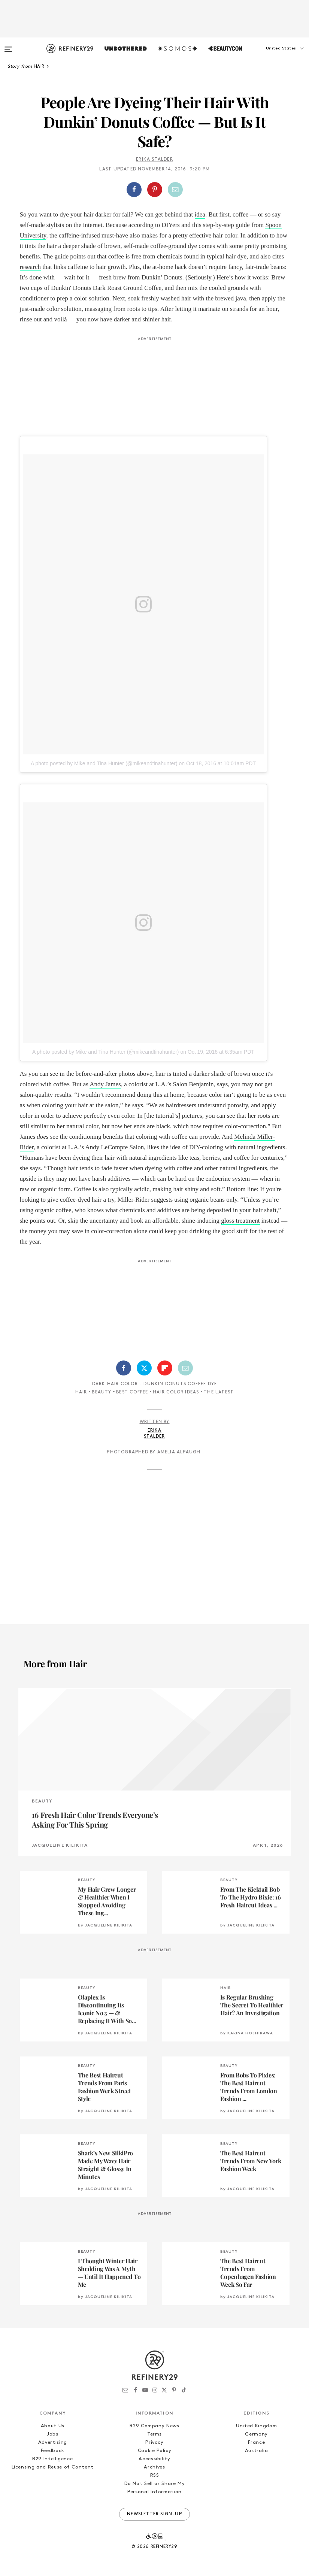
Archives (154, 2467)
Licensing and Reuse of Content (53, 2467)
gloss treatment (240, 1220)
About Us (52, 2426)
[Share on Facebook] (134, 189)
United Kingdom (256, 2426)
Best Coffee (132, 1392)
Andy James (105, 1084)
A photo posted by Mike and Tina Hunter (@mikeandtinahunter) (104, 763)
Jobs (52, 2434)
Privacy (154, 2442)
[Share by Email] (175, 189)
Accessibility (154, 2459)
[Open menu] (8, 45)
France (256, 2442)
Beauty (101, 1392)
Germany (256, 2434)
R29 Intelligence (52, 2459)
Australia (256, 2450)
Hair (81, 1392)
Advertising (52, 2442)
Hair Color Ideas (176, 1392)
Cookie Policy (154, 2450)
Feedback (52, 2450)
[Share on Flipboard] (164, 1367)
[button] (271, 56)
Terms (154, 2434)
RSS (154, 2475)
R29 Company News (154, 2426)
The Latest (219, 1392)
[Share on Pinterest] (154, 189)
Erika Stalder (154, 159)
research (30, 266)
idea (200, 214)
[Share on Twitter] (144, 1367)
